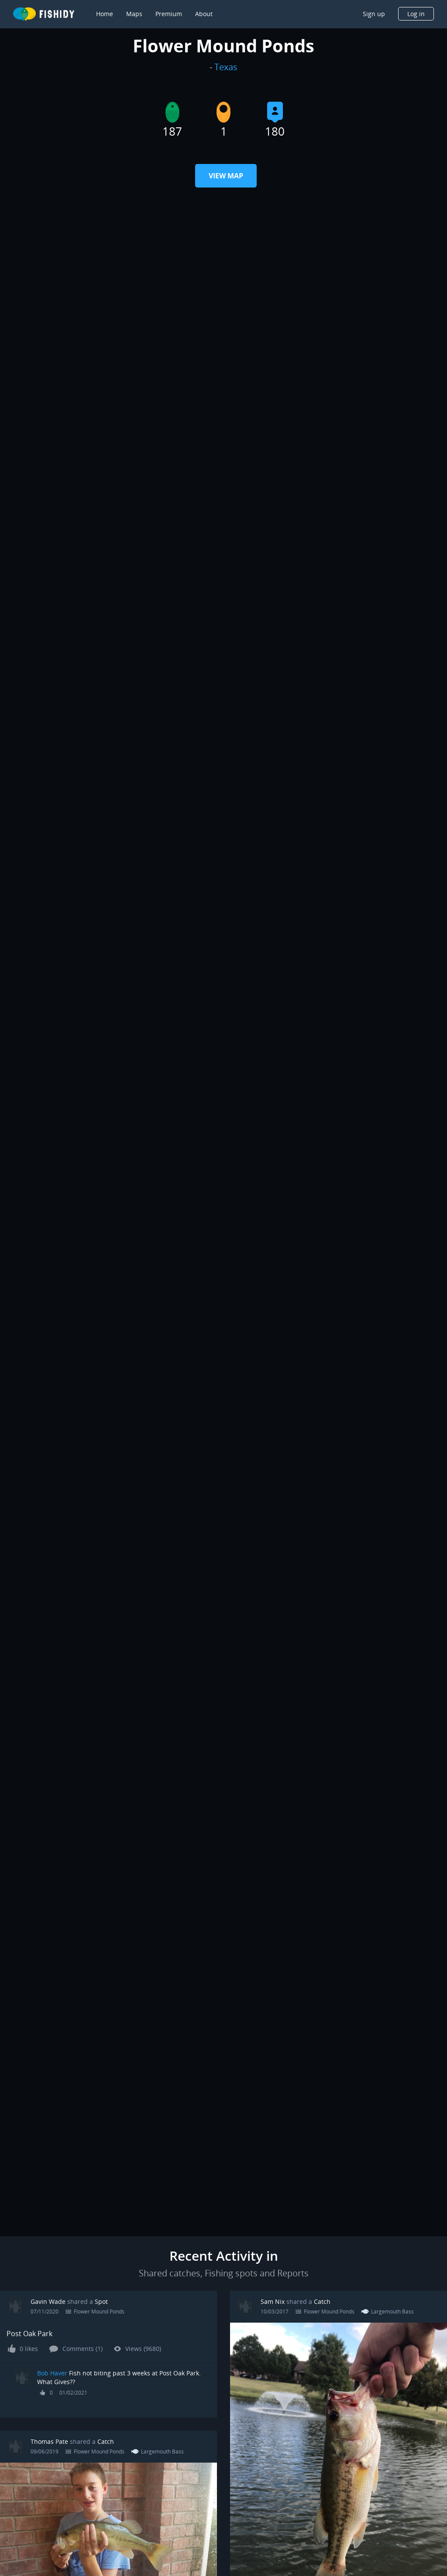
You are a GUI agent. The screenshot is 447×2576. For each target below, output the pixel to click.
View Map (226, 176)
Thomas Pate (49, 2441)
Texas (225, 67)
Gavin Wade (48, 2301)
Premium (168, 14)
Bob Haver (52, 2373)
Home (104, 14)
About (204, 14)
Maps (134, 14)
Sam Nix (273, 2301)
